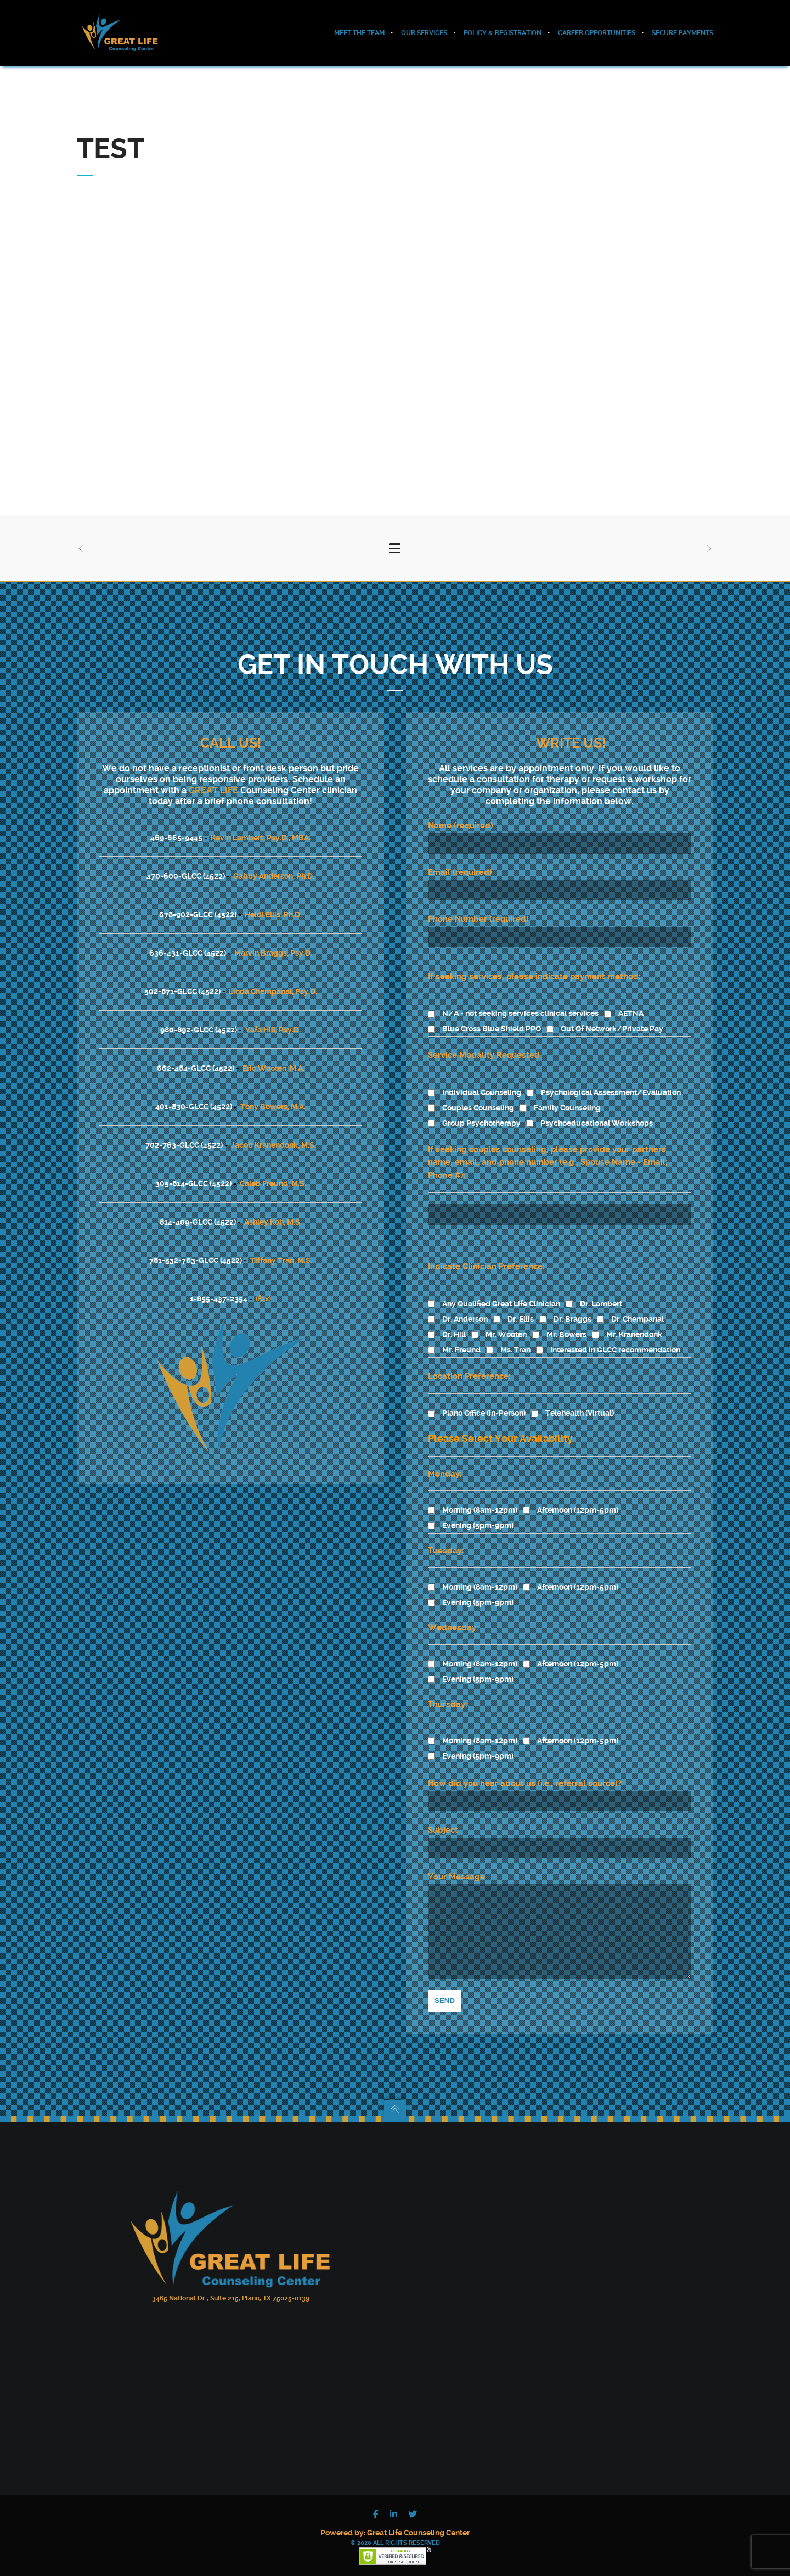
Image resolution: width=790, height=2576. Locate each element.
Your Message (559, 1917)
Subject (559, 1825)
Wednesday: (453, 1611)
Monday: (445, 1457)
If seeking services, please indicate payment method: (534, 960)
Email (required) (559, 867)
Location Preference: (469, 1360)
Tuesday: (446, 1534)
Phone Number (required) (559, 913)
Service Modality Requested (484, 1038)
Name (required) (559, 820)
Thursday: (447, 1688)
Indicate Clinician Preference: (486, 1250)
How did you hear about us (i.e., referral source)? (525, 1767)
